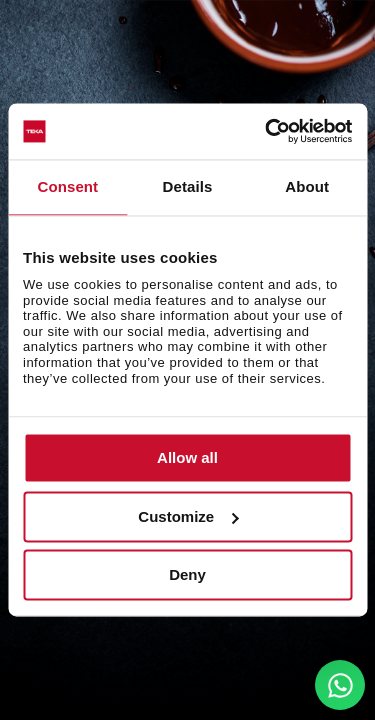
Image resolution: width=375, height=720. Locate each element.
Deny (187, 575)
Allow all (187, 458)
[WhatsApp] (340, 685)
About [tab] (307, 186)
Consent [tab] (67, 186)
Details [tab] (188, 186)
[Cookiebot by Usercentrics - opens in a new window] (267, 131)
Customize (188, 516)
